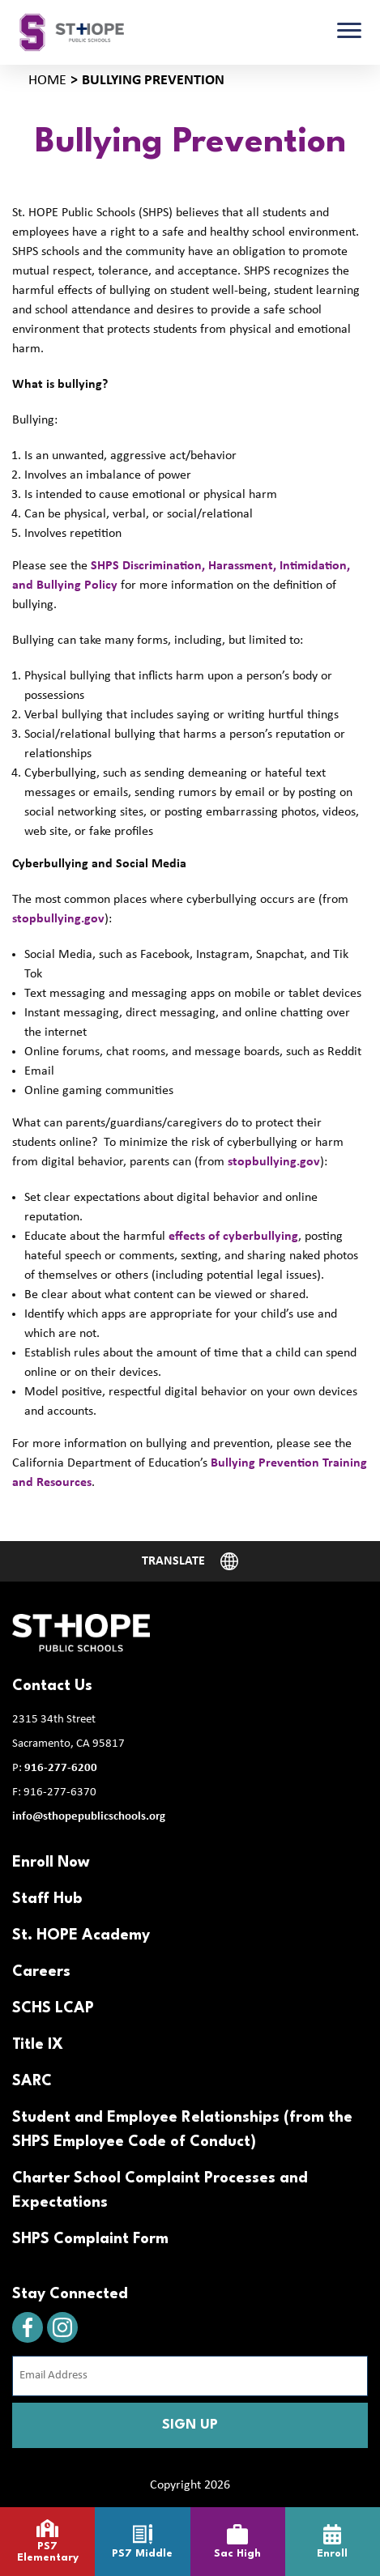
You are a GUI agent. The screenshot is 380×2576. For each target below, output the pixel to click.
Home (47, 80)
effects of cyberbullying (233, 1236)
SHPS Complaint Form (90, 2239)
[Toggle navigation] (349, 32)
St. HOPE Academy (81, 1935)
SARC (32, 2081)
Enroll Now (51, 1862)
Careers (41, 1972)
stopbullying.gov (58, 919)
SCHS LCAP (53, 2008)
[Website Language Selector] (190, 1561)
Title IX (37, 2044)
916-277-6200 (60, 1768)
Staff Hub (47, 1899)
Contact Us (52, 1686)
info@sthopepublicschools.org (88, 1817)
